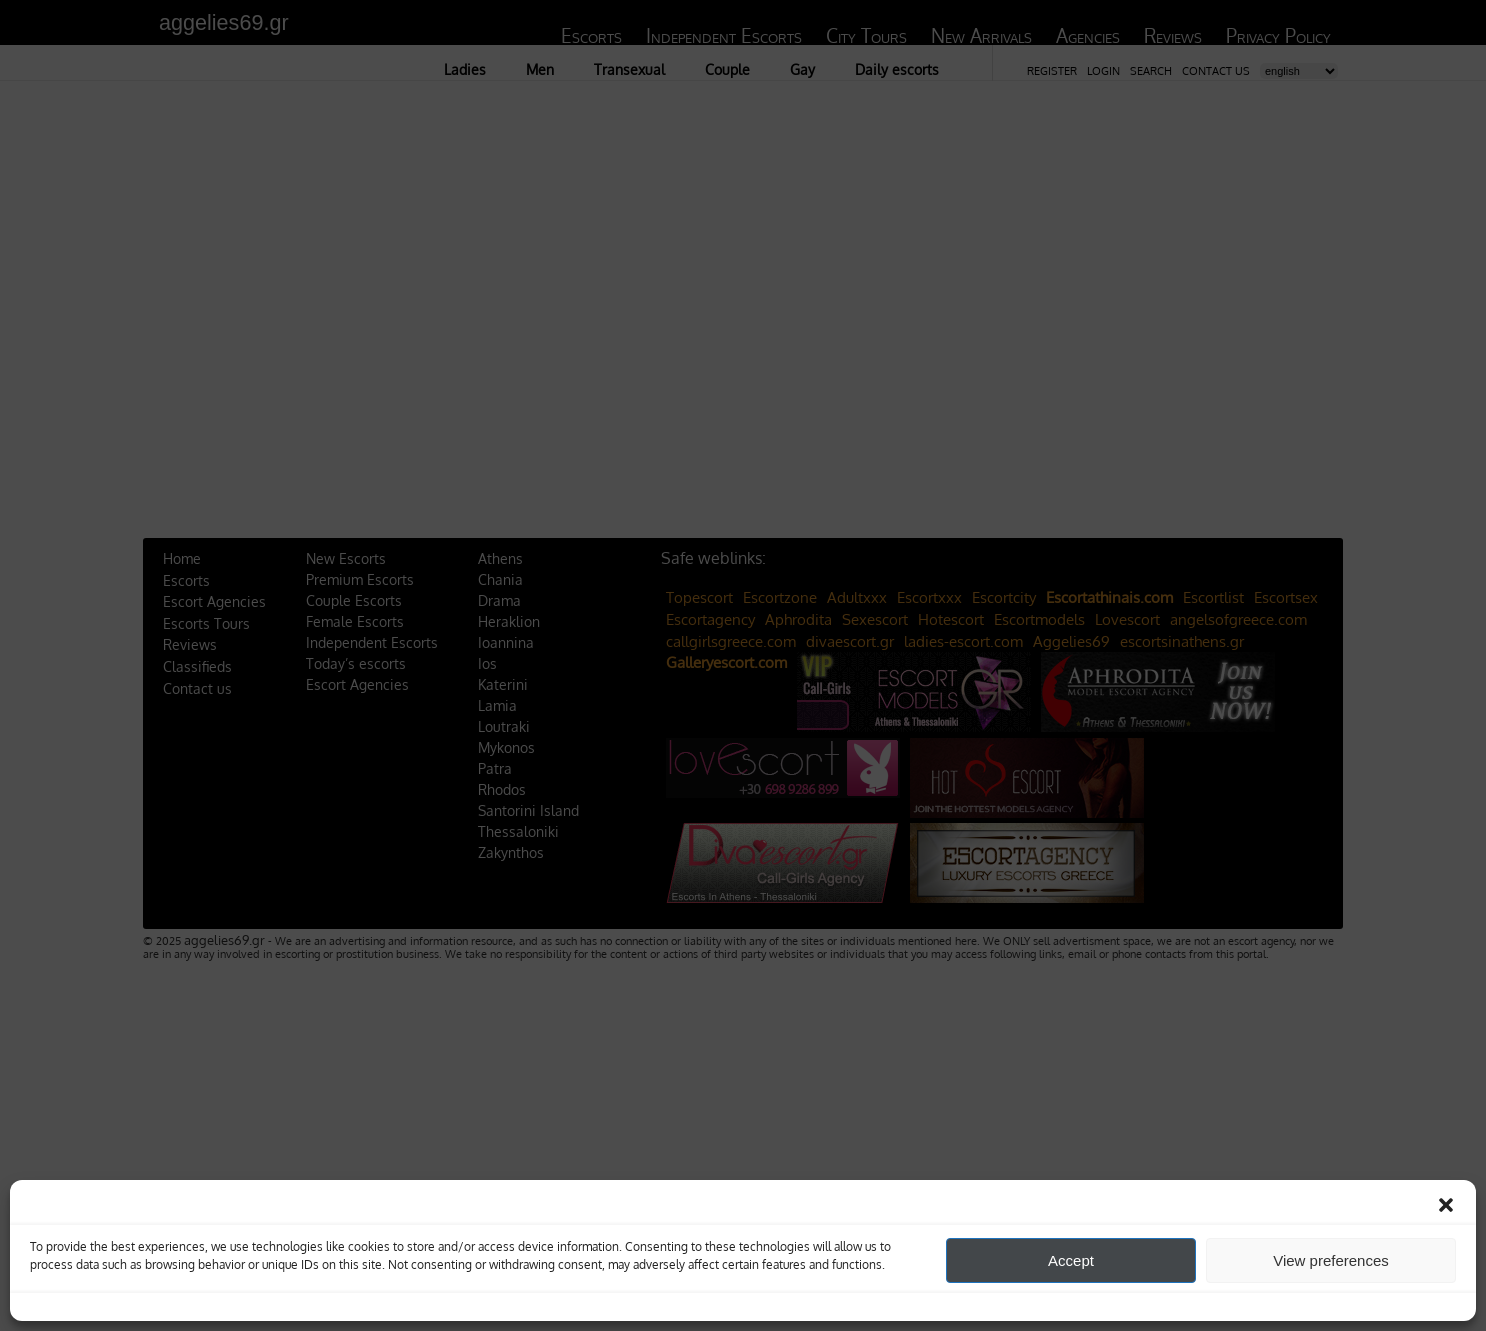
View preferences (1331, 1260)
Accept (1071, 1260)
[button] (1446, 1205)
